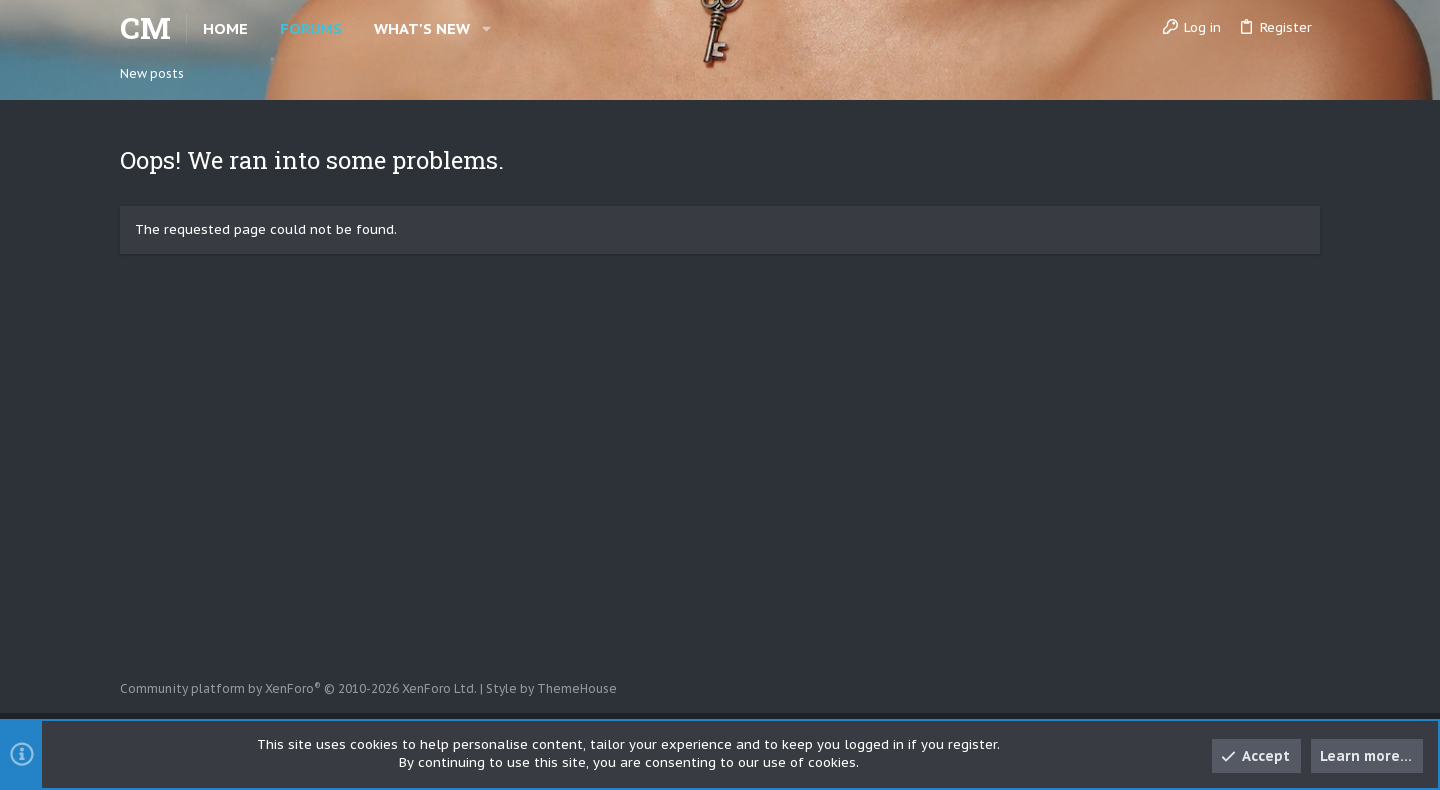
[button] (486, 28)
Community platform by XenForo (298, 688)
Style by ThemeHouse (551, 688)
